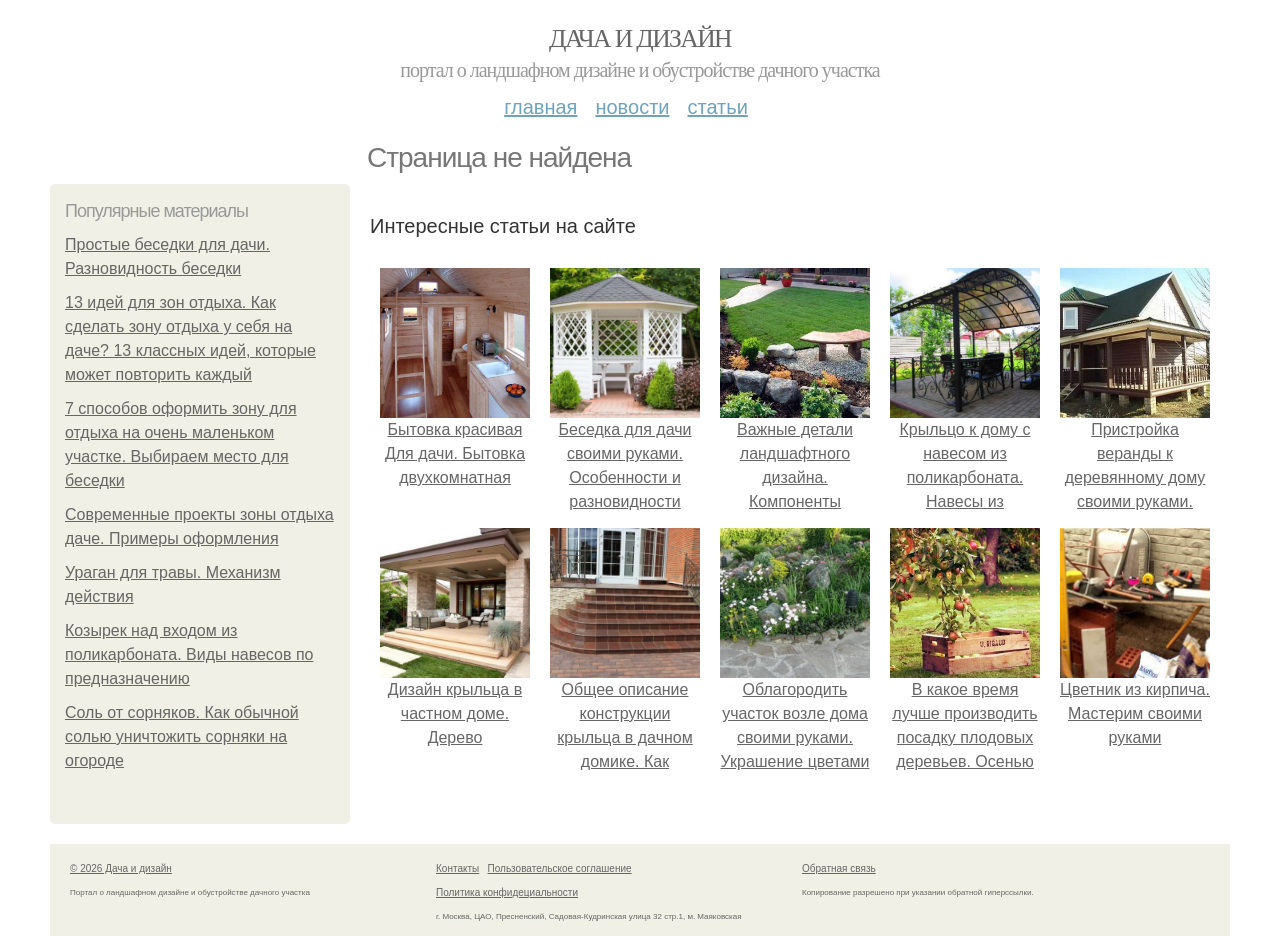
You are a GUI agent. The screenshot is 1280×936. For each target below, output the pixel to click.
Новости (632, 107)
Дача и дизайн (640, 38)
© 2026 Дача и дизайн (121, 868)
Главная (540, 107)
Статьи (717, 107)
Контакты (457, 868)
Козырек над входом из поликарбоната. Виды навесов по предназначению (189, 654)
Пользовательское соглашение (560, 868)
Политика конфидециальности (507, 892)
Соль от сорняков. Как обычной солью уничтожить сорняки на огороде (182, 736)
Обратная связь (839, 868)
